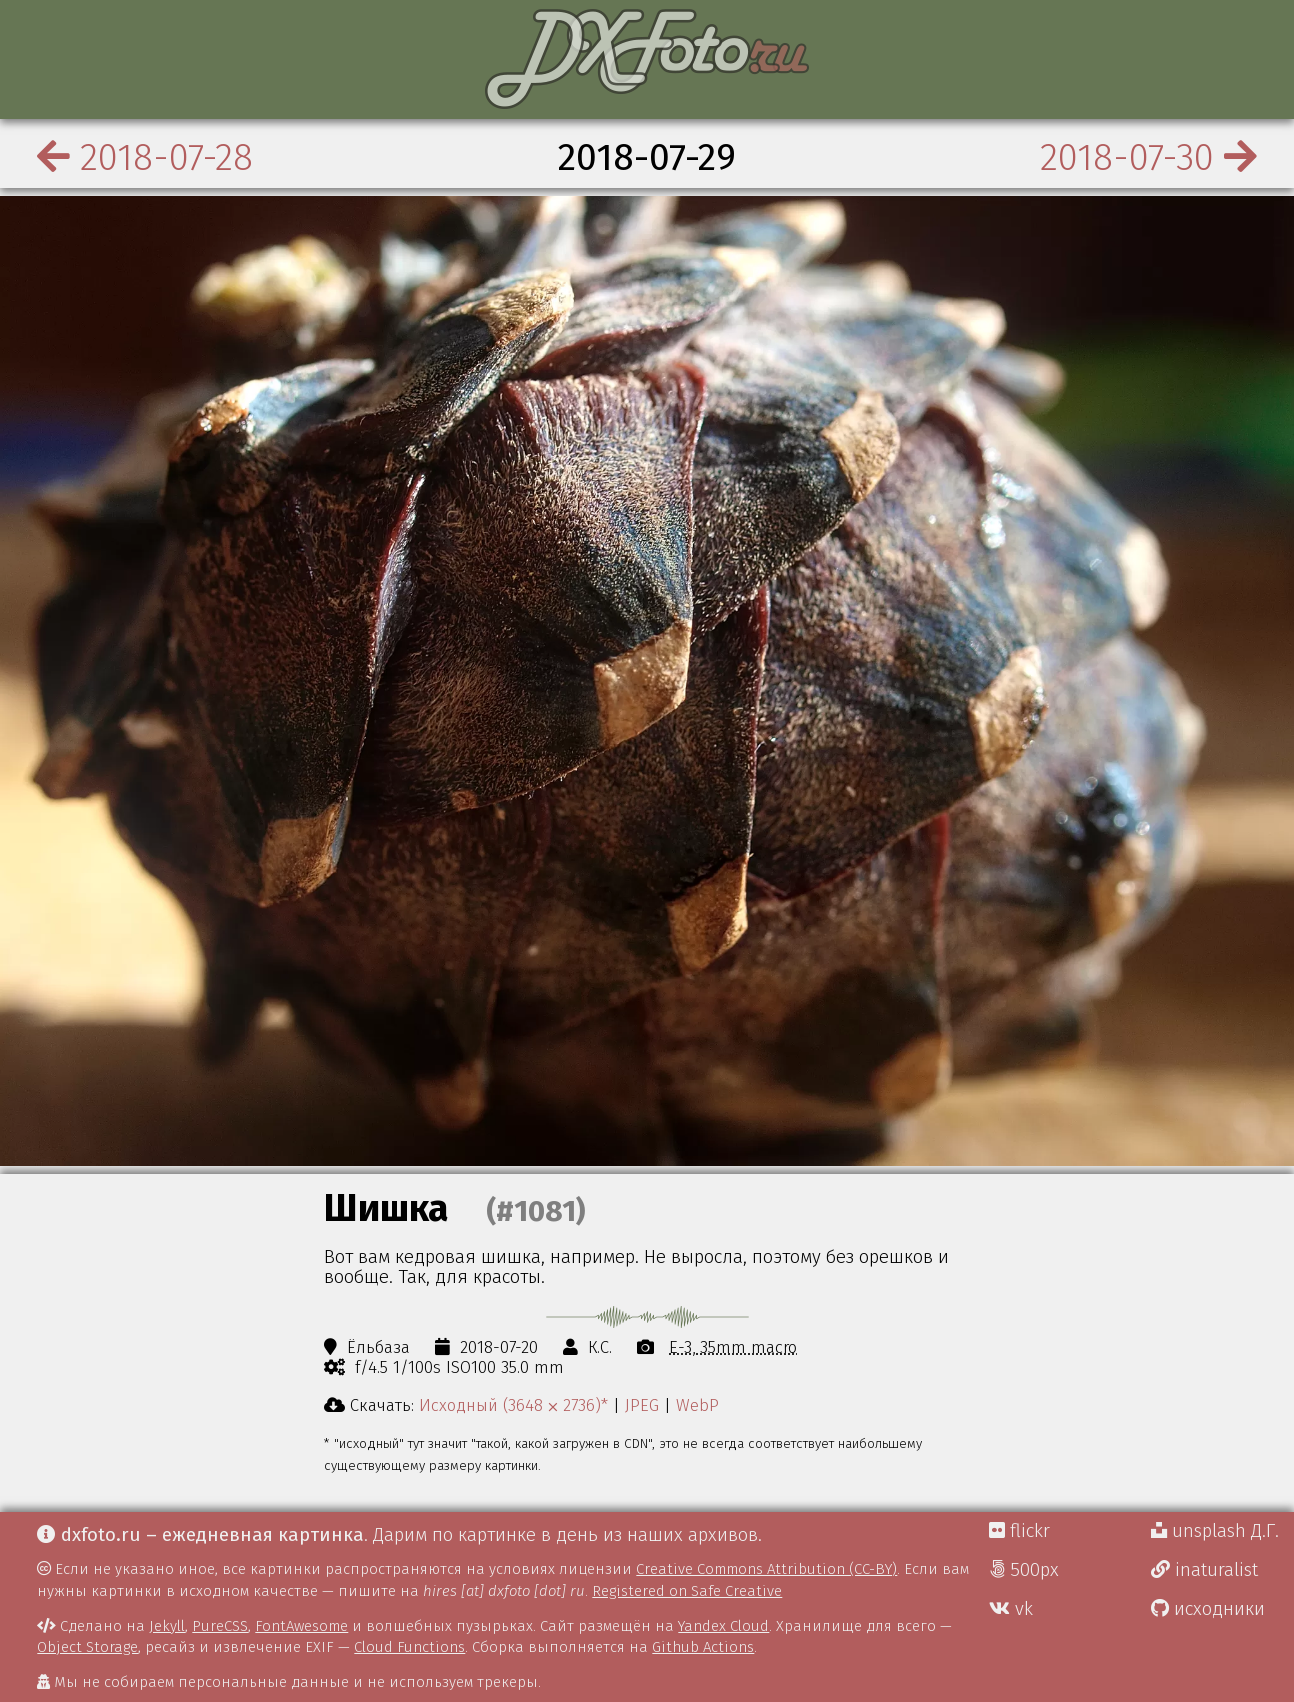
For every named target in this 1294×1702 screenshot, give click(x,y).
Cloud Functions (409, 1647)
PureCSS (220, 1626)
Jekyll (167, 1626)
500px (1024, 1570)
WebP (697, 1405)
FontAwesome (301, 1626)
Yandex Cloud (723, 1626)
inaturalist (1204, 1570)
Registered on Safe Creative (687, 1591)
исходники (1208, 1609)
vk (1011, 1609)
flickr (1019, 1531)
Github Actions (703, 1647)
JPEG (642, 1405)
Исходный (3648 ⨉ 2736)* (513, 1405)
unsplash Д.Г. (1215, 1531)
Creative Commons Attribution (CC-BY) (766, 1569)
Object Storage (87, 1647)
